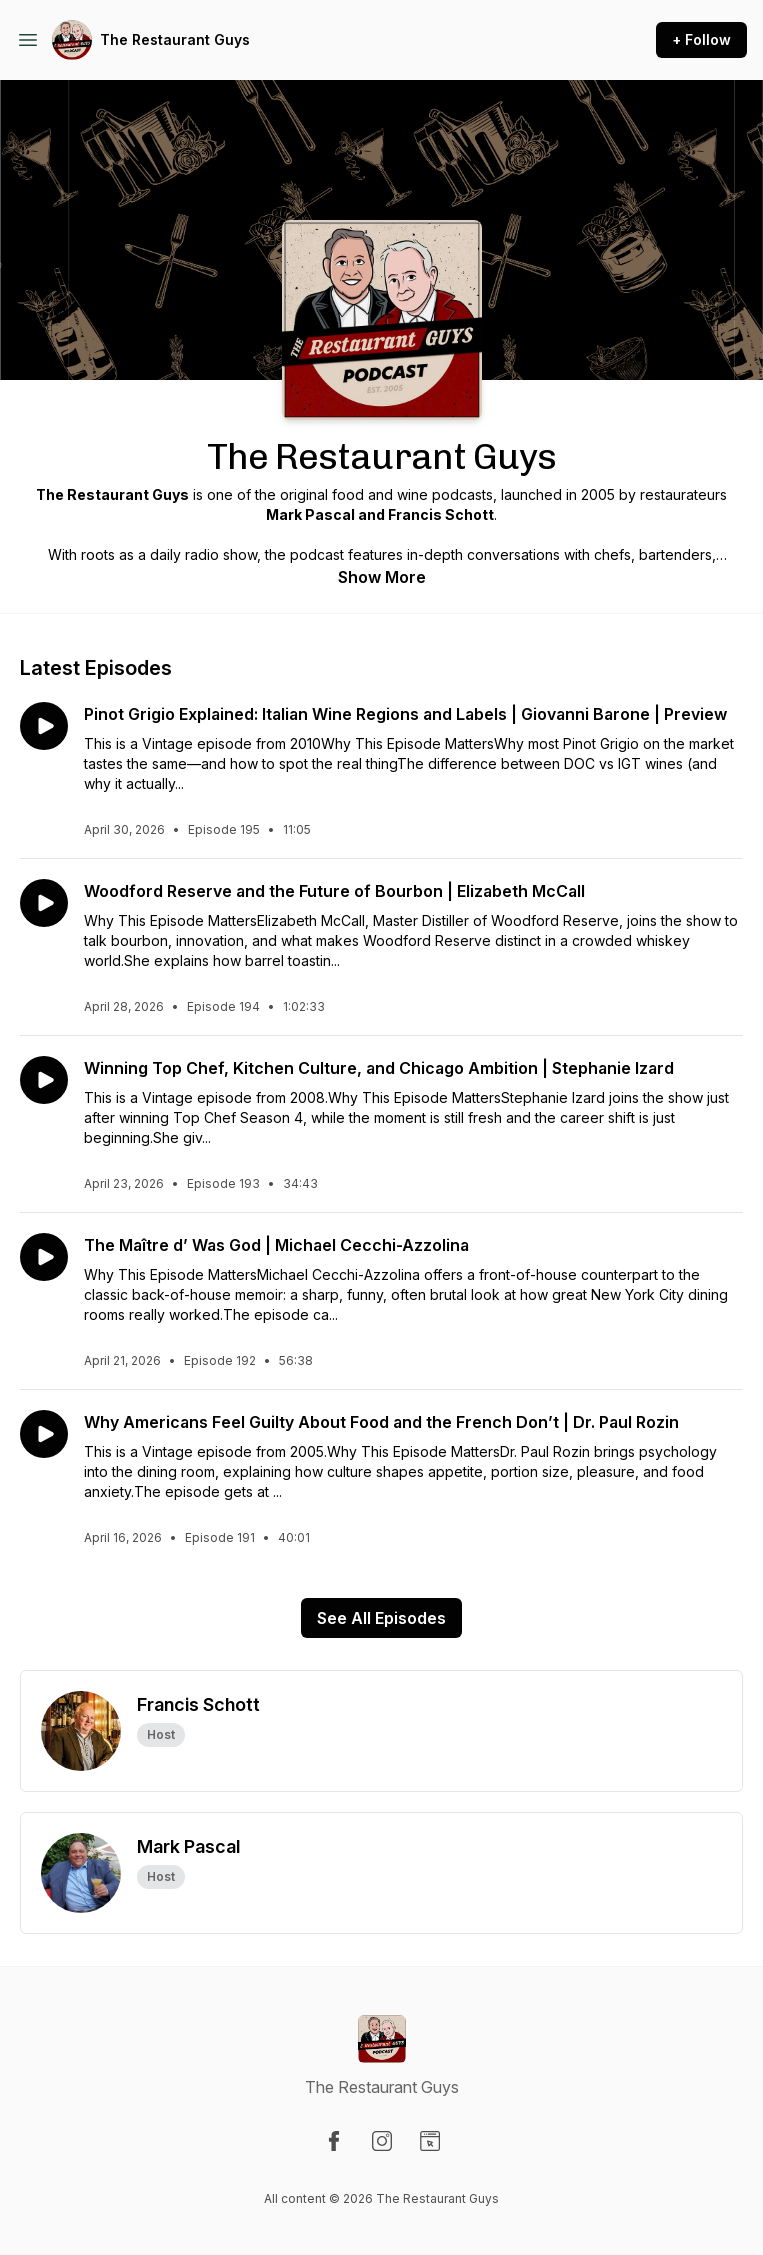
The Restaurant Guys (175, 39)
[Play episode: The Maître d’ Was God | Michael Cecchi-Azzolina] (44, 1257)
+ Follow (701, 39)
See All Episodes (381, 1618)
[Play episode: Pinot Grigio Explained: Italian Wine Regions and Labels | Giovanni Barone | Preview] (44, 726)
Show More (382, 577)
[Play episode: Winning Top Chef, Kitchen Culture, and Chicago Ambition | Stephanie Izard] (44, 1080)
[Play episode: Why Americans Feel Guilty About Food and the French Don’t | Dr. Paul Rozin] (44, 1434)
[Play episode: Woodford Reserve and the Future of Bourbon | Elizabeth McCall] (44, 903)
